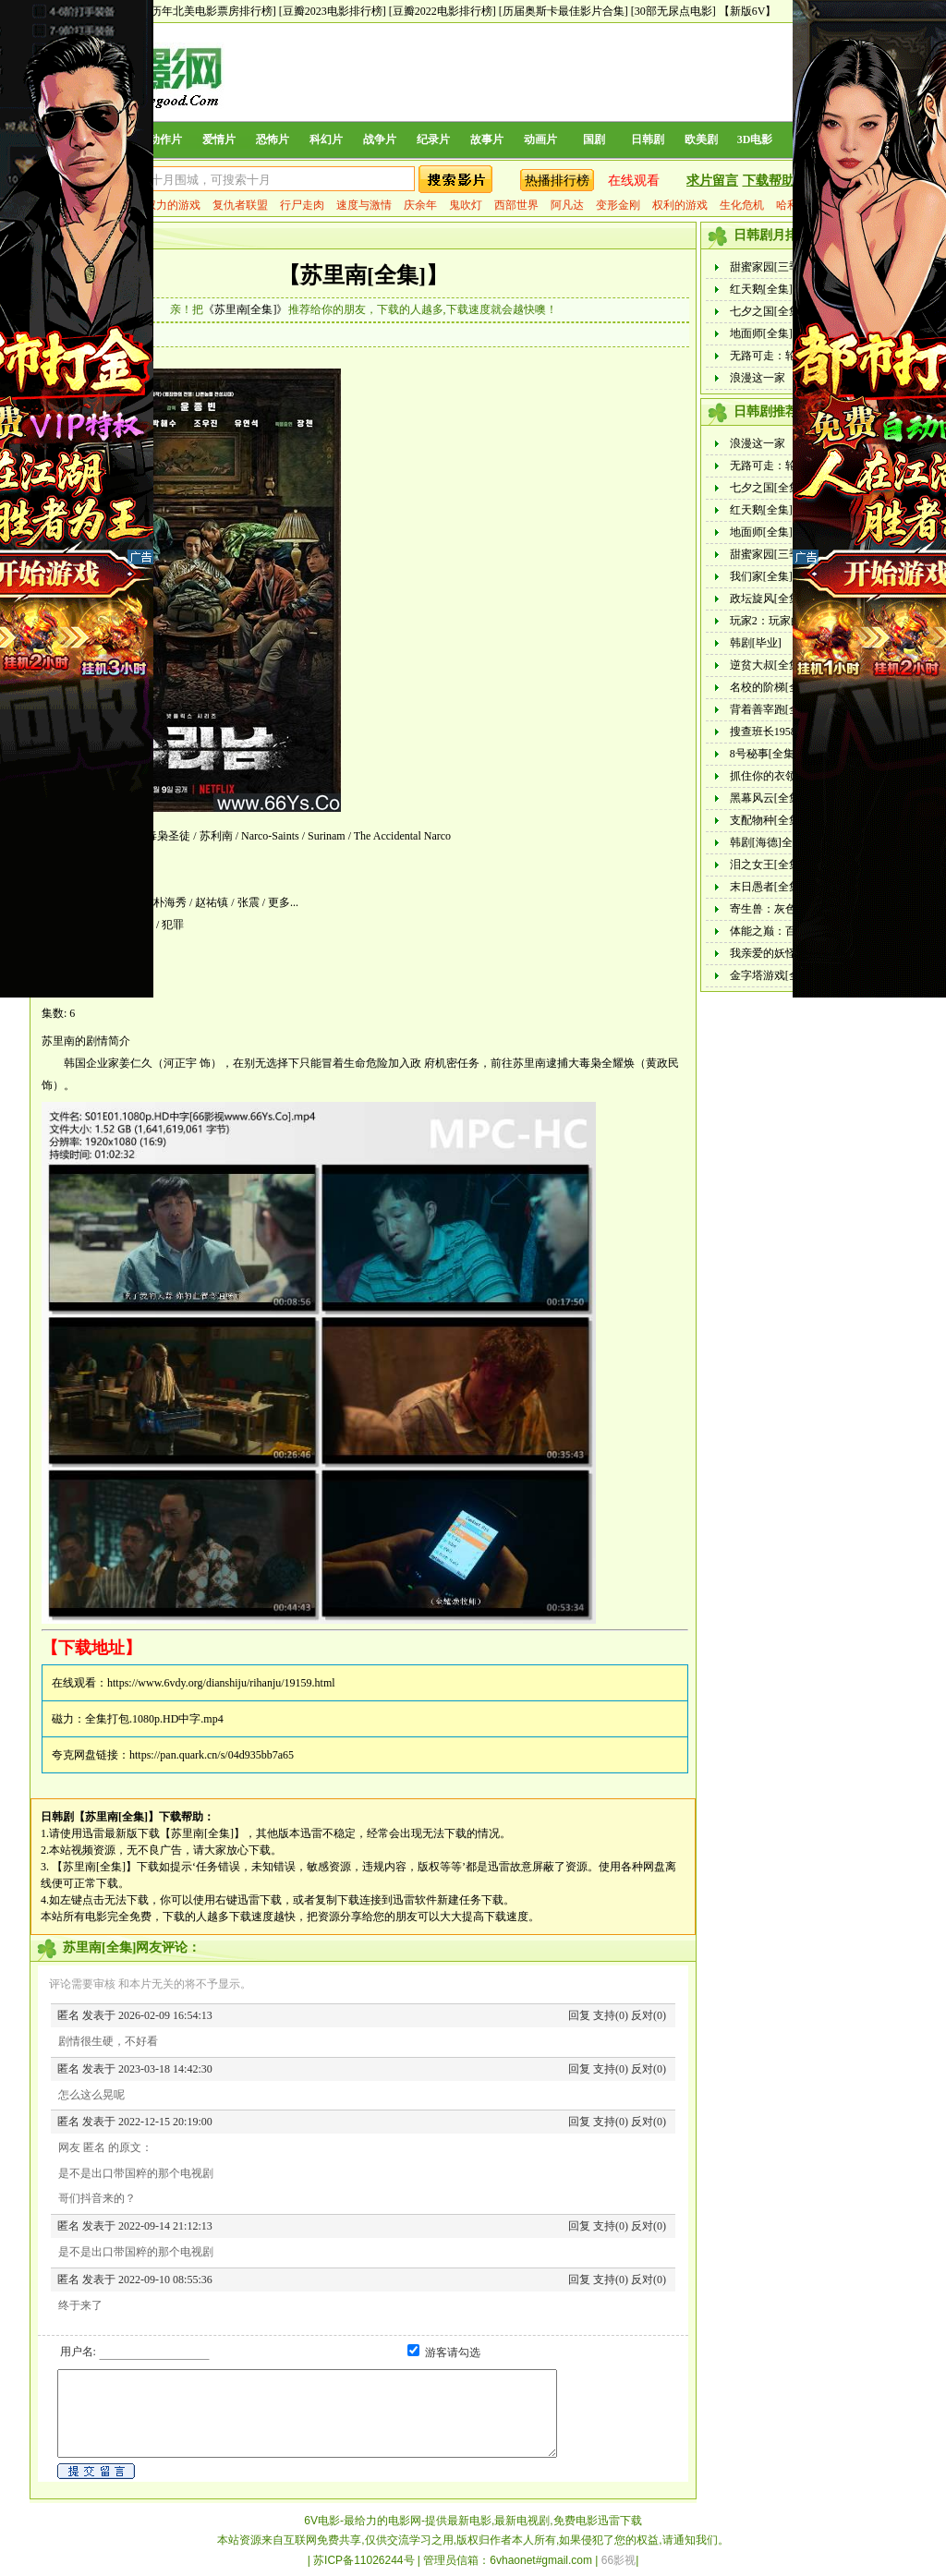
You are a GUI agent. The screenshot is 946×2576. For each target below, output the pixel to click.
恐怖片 (272, 139)
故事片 (486, 139)
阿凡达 (567, 205)
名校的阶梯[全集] (772, 687)
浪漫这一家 (757, 377)
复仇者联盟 (240, 205)
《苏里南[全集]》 (245, 309)
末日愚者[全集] (767, 886)
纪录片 (433, 139)
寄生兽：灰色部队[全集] (789, 908)
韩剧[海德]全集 (767, 842)
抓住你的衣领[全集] (778, 775)
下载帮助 (768, 180)
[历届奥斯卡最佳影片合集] (563, 11)
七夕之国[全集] (767, 311)
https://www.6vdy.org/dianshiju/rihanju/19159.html (221, 1682)
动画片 (540, 139)
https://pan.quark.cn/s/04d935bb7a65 (211, 1754)
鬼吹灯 (465, 205)
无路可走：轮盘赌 (774, 355)
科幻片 (326, 139)
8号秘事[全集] (764, 753)
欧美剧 (701, 139)
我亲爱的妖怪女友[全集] (789, 953)
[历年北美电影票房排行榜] (211, 11)
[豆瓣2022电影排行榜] (442, 11)
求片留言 (712, 180)
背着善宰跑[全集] (772, 709)
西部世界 (516, 205)
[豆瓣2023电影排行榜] (332, 11)
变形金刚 (618, 205)
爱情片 (219, 139)
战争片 (379, 139)
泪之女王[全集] (767, 864)
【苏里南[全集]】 (363, 275)
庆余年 (420, 205)
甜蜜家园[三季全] (772, 266)
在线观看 (634, 180)
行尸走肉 (302, 205)
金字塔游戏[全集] (772, 975)
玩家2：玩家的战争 (777, 620)
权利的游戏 (680, 205)
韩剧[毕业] (756, 642)
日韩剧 (647, 139)
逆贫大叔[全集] (767, 665)
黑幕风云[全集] (767, 798)
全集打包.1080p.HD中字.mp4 (154, 1718)
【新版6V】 (748, 11)
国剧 (594, 139)
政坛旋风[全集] (767, 598)
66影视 (618, 2560)
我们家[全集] (761, 576)
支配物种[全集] (767, 820)
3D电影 (755, 139)
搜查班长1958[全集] (778, 731)
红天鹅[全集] (761, 289)
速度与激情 (364, 205)
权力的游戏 (172, 205)
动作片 (165, 139)
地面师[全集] (761, 333)
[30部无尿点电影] (673, 11)
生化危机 (742, 205)
